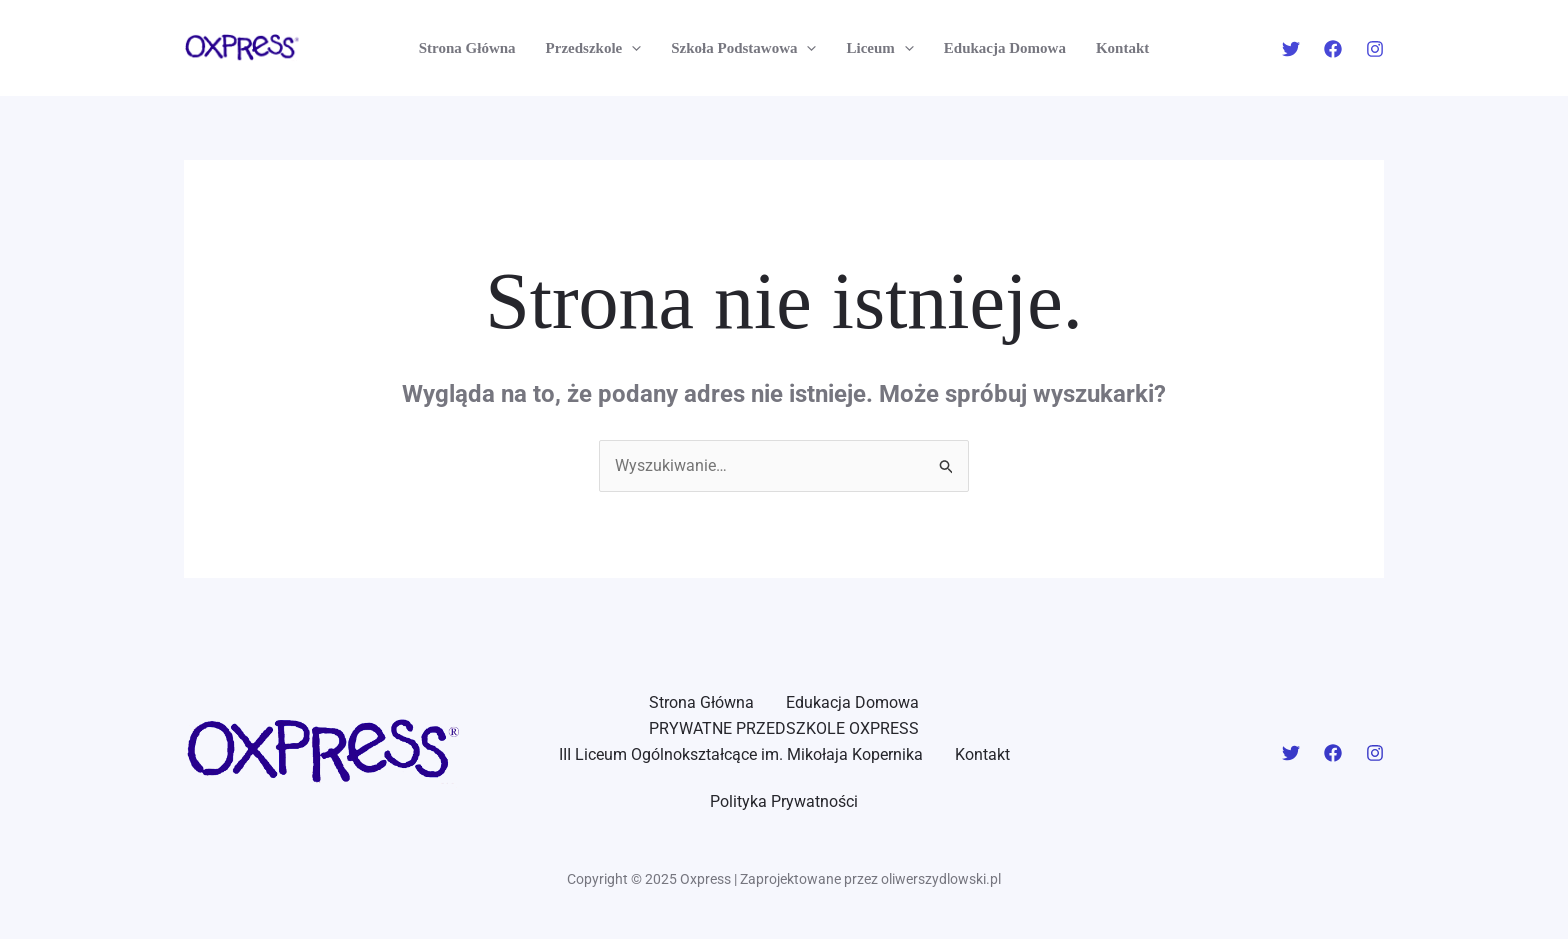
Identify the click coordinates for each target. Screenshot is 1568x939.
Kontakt (1122, 48)
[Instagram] (1375, 49)
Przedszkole (594, 48)
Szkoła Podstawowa (743, 48)
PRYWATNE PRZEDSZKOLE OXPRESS (784, 728)
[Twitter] (1291, 49)
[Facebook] (1333, 49)
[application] (631, 48)
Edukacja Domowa (1005, 48)
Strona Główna (467, 48)
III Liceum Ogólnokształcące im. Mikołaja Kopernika (741, 754)
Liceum (879, 48)
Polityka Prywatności (784, 801)
